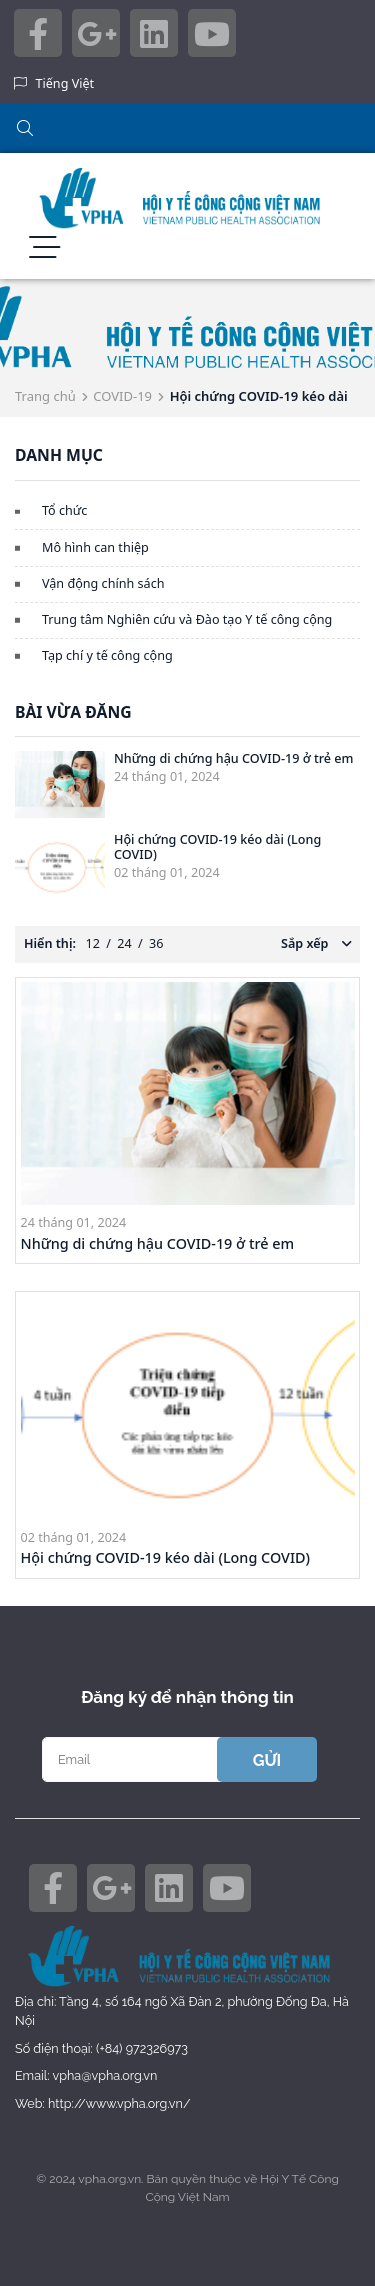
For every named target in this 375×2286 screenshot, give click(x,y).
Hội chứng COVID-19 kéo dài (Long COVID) (217, 847)
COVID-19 (122, 396)
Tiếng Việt (65, 83)
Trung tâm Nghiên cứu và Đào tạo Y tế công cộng (187, 619)
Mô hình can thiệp (95, 547)
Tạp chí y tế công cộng (107, 655)
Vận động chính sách (103, 583)
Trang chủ (45, 396)
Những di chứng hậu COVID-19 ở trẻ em (234, 758)
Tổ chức (64, 510)
